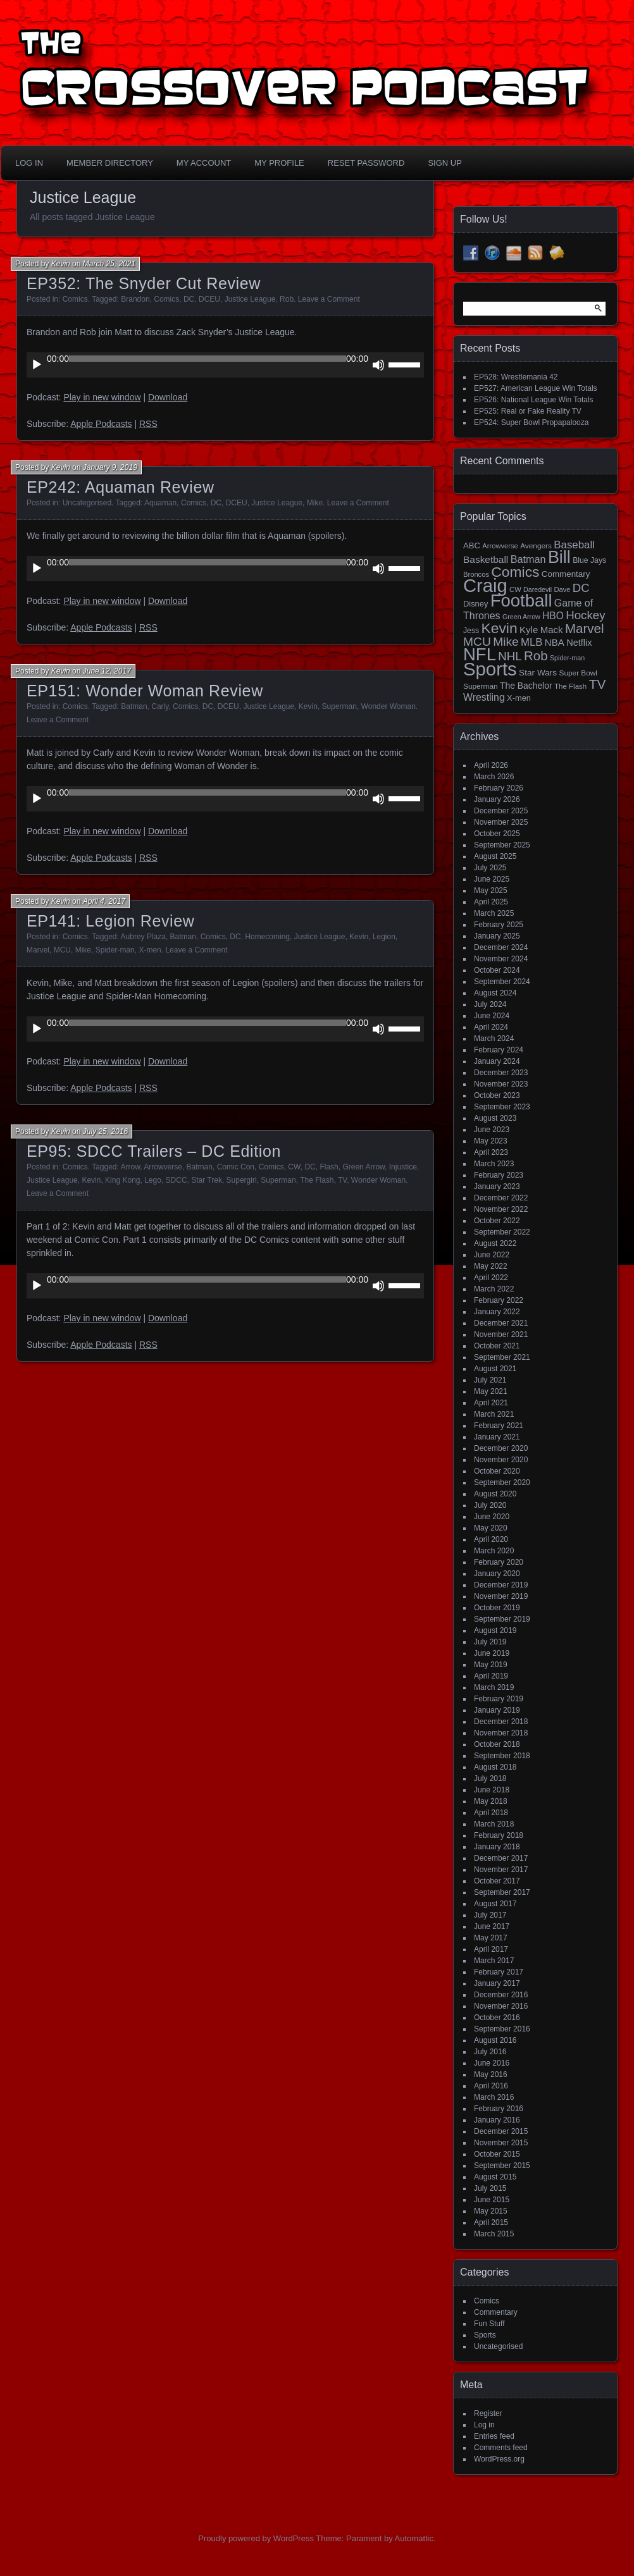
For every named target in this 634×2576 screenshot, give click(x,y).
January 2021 (497, 1437)
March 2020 (494, 1550)
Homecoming (267, 936)
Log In (29, 163)
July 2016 (490, 2051)
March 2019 (494, 1687)
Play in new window (101, 397)
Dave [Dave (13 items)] (562, 589)
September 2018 (502, 1755)
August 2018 (495, 1767)
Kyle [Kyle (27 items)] (528, 629)
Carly (159, 706)
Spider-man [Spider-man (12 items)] (567, 658)
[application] (225, 365)
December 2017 (501, 1858)
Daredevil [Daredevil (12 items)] (537, 589)
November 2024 (501, 958)
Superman (339, 706)
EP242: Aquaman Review (120, 487)
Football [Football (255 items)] (521, 600)
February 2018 (498, 1835)
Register (488, 2413)
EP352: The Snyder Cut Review (144, 283)
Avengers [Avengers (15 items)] (536, 545)
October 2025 (497, 833)
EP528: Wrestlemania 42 (516, 377)
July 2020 (490, 1505)
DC (188, 299)
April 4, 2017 (104, 901)
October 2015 (497, 2154)
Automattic (414, 2538)
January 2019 (497, 1710)
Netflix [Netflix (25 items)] (579, 643)
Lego (152, 1180)
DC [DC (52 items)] (581, 588)
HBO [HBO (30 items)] (553, 615)
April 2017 (491, 1949)
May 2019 (490, 1664)
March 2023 (494, 1163)
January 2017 (497, 1983)
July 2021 (490, 1380)
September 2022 (502, 1232)
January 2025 (497, 936)
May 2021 (490, 1391)
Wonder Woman (388, 706)
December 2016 (501, 1994)
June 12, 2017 (107, 671)
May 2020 (490, 1528)
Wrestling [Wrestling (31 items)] (484, 697)
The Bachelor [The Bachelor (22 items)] (526, 686)
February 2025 (498, 924)
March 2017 (494, 1960)
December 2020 (501, 1448)
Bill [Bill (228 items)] (559, 557)
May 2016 (490, 2074)
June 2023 (491, 1129)
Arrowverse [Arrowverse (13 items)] (500, 546)
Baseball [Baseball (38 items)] (574, 545)
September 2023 (502, 1106)
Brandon (135, 299)
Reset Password (366, 163)
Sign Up (444, 163)
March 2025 (494, 913)
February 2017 (498, 1972)
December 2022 (501, 1197)
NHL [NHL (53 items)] (509, 656)
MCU (62, 950)
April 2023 (491, 1152)
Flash (329, 1166)
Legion (384, 936)
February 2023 (498, 1175)
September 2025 (502, 845)
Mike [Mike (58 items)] (506, 641)
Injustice (403, 1166)
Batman (134, 706)
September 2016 (502, 2028)
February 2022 (498, 1300)
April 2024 (491, 1027)
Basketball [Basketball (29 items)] (485, 559)
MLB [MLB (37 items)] (531, 642)
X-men (150, 950)
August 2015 (495, 2176)
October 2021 (497, 1345)
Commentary (496, 2312)
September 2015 (502, 2165)
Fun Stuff (489, 2323)
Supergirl (242, 1180)
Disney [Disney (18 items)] (475, 603)
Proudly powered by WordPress (256, 2538)
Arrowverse (163, 1166)
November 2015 (501, 2142)
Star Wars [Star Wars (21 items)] (538, 672)
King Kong (122, 1180)
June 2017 (491, 1926)
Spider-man (115, 950)
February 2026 (498, 788)
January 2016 (497, 2120)
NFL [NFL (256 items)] (479, 654)
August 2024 (495, 993)
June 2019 (491, 1653)
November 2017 (501, 1869)
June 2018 (491, 1789)
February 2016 (498, 2108)
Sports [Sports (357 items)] (490, 668)
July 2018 (490, 1778)
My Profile (279, 163)
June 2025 (491, 879)
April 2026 (491, 765)
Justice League (250, 299)
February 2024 (498, 1049)
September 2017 (502, 1892)
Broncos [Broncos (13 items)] (476, 574)
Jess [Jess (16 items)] (471, 630)
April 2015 (491, 2222)
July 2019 (490, 1641)
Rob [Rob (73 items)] (536, 655)
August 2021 (495, 1368)
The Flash (316, 1180)
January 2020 (497, 1573)
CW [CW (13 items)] (515, 589)
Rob (287, 299)
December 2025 (501, 810)
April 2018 (491, 1812)
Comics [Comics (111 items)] (515, 572)
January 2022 (497, 1311)
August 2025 (495, 856)
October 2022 (497, 1220)
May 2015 (490, 2211)
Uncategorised (87, 502)
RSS (148, 424)
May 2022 (490, 1266)
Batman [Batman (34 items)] (528, 559)
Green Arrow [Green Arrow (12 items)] (521, 616)
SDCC (176, 1180)
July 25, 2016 (105, 1131)
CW (294, 1166)
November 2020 (501, 1459)
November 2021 (501, 1334)
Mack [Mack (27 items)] (551, 629)
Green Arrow (363, 1166)
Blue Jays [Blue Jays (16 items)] (589, 560)
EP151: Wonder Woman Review (145, 690)
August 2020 (495, 1493)
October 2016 (497, 2017)
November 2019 (501, 1596)
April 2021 (491, 1402)
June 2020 (491, 1516)
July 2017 (490, 1915)
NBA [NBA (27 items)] (554, 642)
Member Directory (109, 163)
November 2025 (501, 822)
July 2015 (490, 2188)
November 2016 (501, 2006)
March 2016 (494, 2097)
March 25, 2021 (109, 263)
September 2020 (502, 1482)
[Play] (36, 365)
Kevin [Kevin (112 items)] (499, 628)
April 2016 (491, 2085)
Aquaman (160, 502)
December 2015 (501, 2131)
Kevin (60, 263)
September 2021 (502, 1357)
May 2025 (490, 890)
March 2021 (494, 1414)
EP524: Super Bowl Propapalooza (531, 422)
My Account (204, 163)
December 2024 (501, 947)
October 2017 (497, 1881)
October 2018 (497, 1744)
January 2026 (497, 799)
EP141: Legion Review (110, 921)
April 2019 (491, 1676)
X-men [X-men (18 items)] (519, 698)
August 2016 (495, 2040)
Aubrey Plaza (143, 936)
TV (342, 1180)
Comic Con (235, 1166)
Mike (315, 502)
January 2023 (497, 1186)
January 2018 (497, 1846)
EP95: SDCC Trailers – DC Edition (154, 1151)
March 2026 (494, 776)
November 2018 (501, 1733)
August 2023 (495, 1118)
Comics (75, 299)
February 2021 (498, 1425)
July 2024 (490, 1004)
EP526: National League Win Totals (534, 399)
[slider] (207, 358)
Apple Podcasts (101, 424)
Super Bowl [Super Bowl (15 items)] (578, 673)
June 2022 (491, 1254)
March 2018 (494, 1824)
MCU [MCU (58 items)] (477, 641)
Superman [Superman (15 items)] (480, 686)
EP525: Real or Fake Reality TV (527, 411)
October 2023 (497, 1095)
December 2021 (501, 1323)
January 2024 (497, 1061)
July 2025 (490, 867)
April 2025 (491, 901)
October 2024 (497, 970)
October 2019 (497, 1607)
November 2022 (501, 1209)
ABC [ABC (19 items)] (471, 545)
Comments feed (501, 2447)
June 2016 (491, 2063)
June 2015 (491, 2199)
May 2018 (490, 1801)
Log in (484, 2424)
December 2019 (501, 1585)
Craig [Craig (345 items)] (485, 586)
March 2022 (494, 1289)
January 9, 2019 (110, 467)
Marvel (38, 950)
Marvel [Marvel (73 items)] (584, 628)
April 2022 (491, 1277)
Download (167, 397)
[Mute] (378, 365)
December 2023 (501, 1072)
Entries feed (494, 2436)
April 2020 (491, 1539)
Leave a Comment (329, 299)
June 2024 (491, 1015)
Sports (485, 2335)
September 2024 (502, 981)
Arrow (130, 1166)
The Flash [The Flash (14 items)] (570, 686)
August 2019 (495, 1630)
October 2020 (497, 1471)
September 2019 (502, 1619)
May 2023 (490, 1141)
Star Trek (206, 1180)
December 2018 (501, 1721)
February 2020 (498, 1562)
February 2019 (498, 1698)
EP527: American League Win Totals (535, 388)
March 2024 (494, 1038)
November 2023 (501, 1084)
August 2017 (495, 1903)
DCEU (209, 299)
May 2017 (490, 1937)
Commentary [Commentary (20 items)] (566, 574)
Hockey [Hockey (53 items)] (585, 615)
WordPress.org (499, 2459)
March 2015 (494, 2233)
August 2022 (495, 1243)
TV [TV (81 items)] (597, 684)
